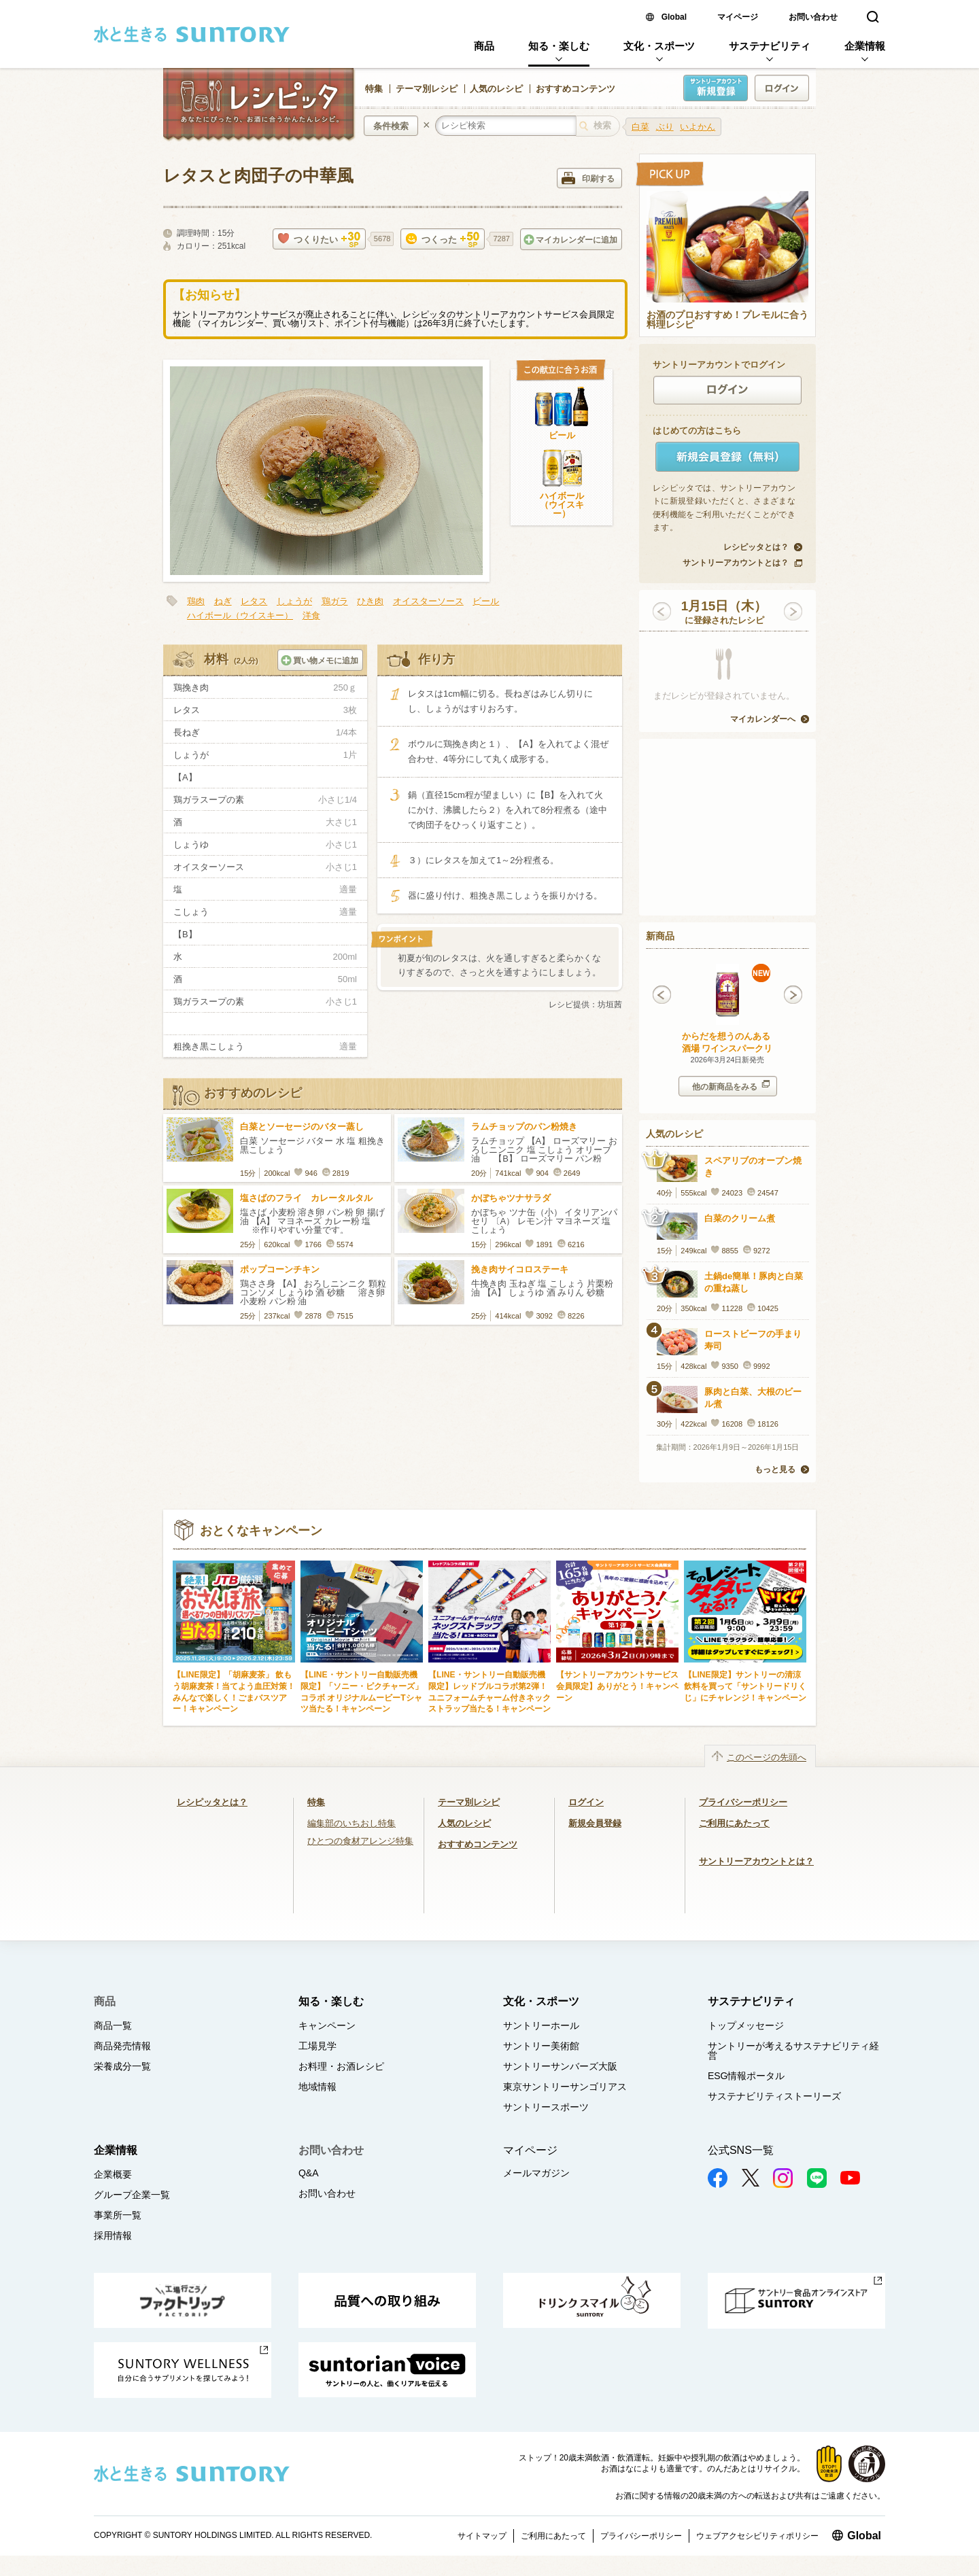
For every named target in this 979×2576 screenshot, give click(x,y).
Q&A (308, 2173)
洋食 (311, 615)
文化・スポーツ (659, 46)
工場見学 (317, 2045)
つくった (442, 240)
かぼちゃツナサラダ (511, 1198)
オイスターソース (428, 601)
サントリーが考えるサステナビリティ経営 (793, 2050)
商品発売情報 (122, 2045)
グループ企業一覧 (132, 2194)
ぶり (665, 127)
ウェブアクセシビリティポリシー (757, 2536)
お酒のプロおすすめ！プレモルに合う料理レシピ (727, 320)
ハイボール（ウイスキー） (562, 505)
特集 (374, 88)
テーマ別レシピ (427, 88)
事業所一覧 (117, 2215)
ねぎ (223, 601)
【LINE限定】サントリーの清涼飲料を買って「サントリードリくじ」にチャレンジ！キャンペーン (745, 1686)
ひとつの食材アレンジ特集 (360, 1841)
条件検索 (391, 126)
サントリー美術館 (541, 2045)
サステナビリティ (769, 46)
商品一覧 (113, 2025)
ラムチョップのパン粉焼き (524, 1126)
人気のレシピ (496, 88)
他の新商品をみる (731, 1086)
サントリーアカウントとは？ (736, 563)
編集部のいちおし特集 (351, 1823)
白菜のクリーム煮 (739, 1218)
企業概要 (113, 2174)
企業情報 (864, 46)
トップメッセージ (746, 2025)
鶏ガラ (335, 601)
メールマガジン (536, 2173)
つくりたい (319, 240)
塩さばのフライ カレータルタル (306, 1198)
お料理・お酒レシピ (341, 2066)
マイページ (737, 17)
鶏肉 (196, 601)
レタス (254, 601)
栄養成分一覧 (122, 2066)
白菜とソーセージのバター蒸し (302, 1126)
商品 (484, 46)
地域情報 (317, 2086)
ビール (562, 435)
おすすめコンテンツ (575, 88)
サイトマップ (482, 2536)
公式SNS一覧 (741, 2150)
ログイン (586, 1802)
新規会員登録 (594, 1823)
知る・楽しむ (558, 46)
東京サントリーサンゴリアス (565, 2086)
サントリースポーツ (546, 2107)
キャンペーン (327, 2025)
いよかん (697, 127)
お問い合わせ (813, 17)
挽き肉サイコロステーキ (519, 1269)
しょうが (294, 601)
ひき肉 (370, 601)
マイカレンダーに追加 (570, 239)
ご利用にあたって (734, 1823)
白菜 (640, 127)
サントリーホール (541, 2025)
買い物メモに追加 (319, 660)
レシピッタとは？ (756, 547)
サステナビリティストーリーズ (774, 2096)
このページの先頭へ (766, 1757)
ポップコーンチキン (280, 1269)
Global (674, 17)
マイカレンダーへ (762, 719)
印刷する (588, 178)
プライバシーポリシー (743, 1802)
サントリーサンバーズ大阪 (560, 2066)
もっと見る (775, 1469)
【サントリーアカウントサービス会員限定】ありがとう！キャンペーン (617, 1686)
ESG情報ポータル (746, 2075)
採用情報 (113, 2235)
